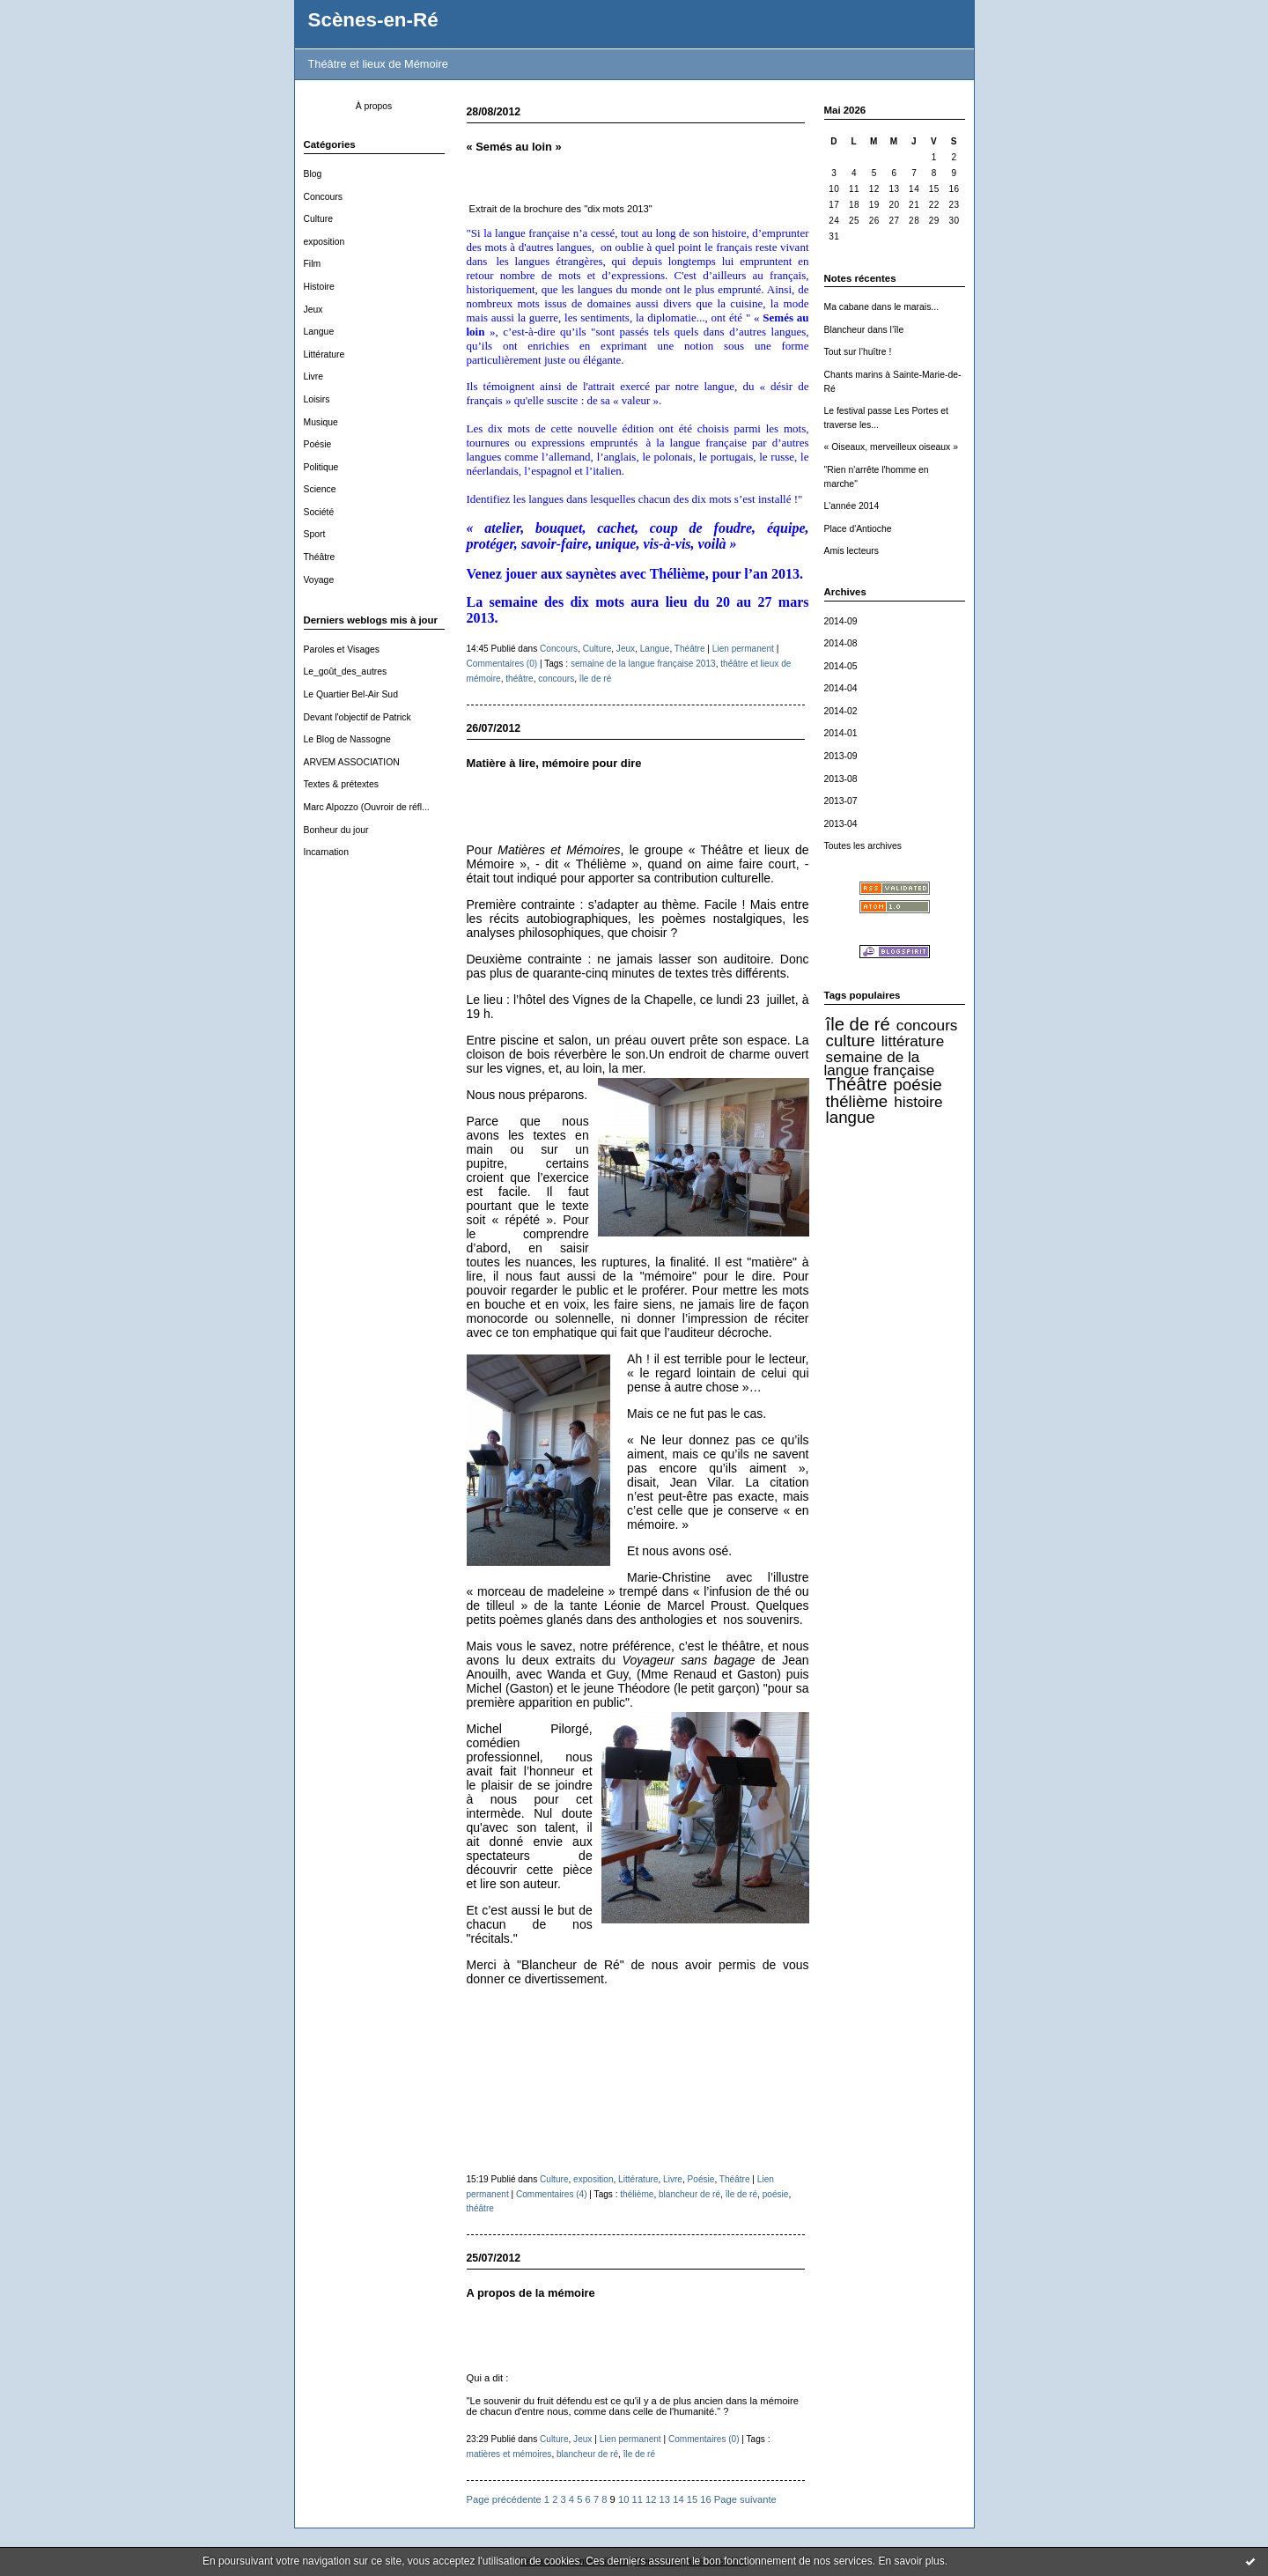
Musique (321, 422)
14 (678, 2499)
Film (312, 264)
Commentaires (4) (551, 2194)
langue (850, 1117)
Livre (314, 376)
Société (319, 512)
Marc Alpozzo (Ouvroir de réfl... (367, 807)
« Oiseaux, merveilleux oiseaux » (891, 447)
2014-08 (841, 643)
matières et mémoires (509, 2454)
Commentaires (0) (502, 663)
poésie (917, 1084)
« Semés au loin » (514, 146)
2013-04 (841, 824)
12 (650, 2499)
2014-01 (841, 733)
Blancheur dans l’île (864, 330)
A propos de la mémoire (531, 2292)
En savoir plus (911, 2561)
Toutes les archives (863, 846)
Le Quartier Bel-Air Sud (351, 694)
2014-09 (841, 621)
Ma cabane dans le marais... (882, 307)
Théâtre (319, 557)
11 (636, 2499)
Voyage (319, 580)
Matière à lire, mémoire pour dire (554, 763)
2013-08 (841, 779)
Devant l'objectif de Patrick (357, 717)
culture (850, 1040)
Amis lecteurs (851, 551)
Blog (313, 174)
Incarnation (326, 852)
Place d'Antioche (858, 529)
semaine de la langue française (879, 1064)
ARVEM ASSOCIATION (352, 762)
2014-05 (841, 666)
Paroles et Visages (342, 649)
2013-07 (841, 801)
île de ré (858, 1024)
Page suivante (745, 2499)
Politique (321, 467)
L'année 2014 (852, 506)
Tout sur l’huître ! (858, 352)
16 (705, 2499)
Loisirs (317, 399)
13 (665, 2499)
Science (320, 489)
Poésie (318, 444)
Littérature (324, 354)
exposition (324, 242)
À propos (374, 106)
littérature (912, 1041)
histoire (918, 1102)
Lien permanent (743, 648)
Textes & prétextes (341, 784)
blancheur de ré (689, 2194)
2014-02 (841, 711)
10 (623, 2499)
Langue (319, 331)
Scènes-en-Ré (373, 20)
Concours (323, 197)
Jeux (313, 309)
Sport (315, 534)
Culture (319, 219)
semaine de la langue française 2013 (643, 663)
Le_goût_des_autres (345, 671)
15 (692, 2499)
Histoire (319, 287)
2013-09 (841, 756)
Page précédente (504, 2499)
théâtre (519, 678)
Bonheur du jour (336, 830)
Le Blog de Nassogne (347, 739)
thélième (857, 1101)
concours (927, 1025)
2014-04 (841, 688)
